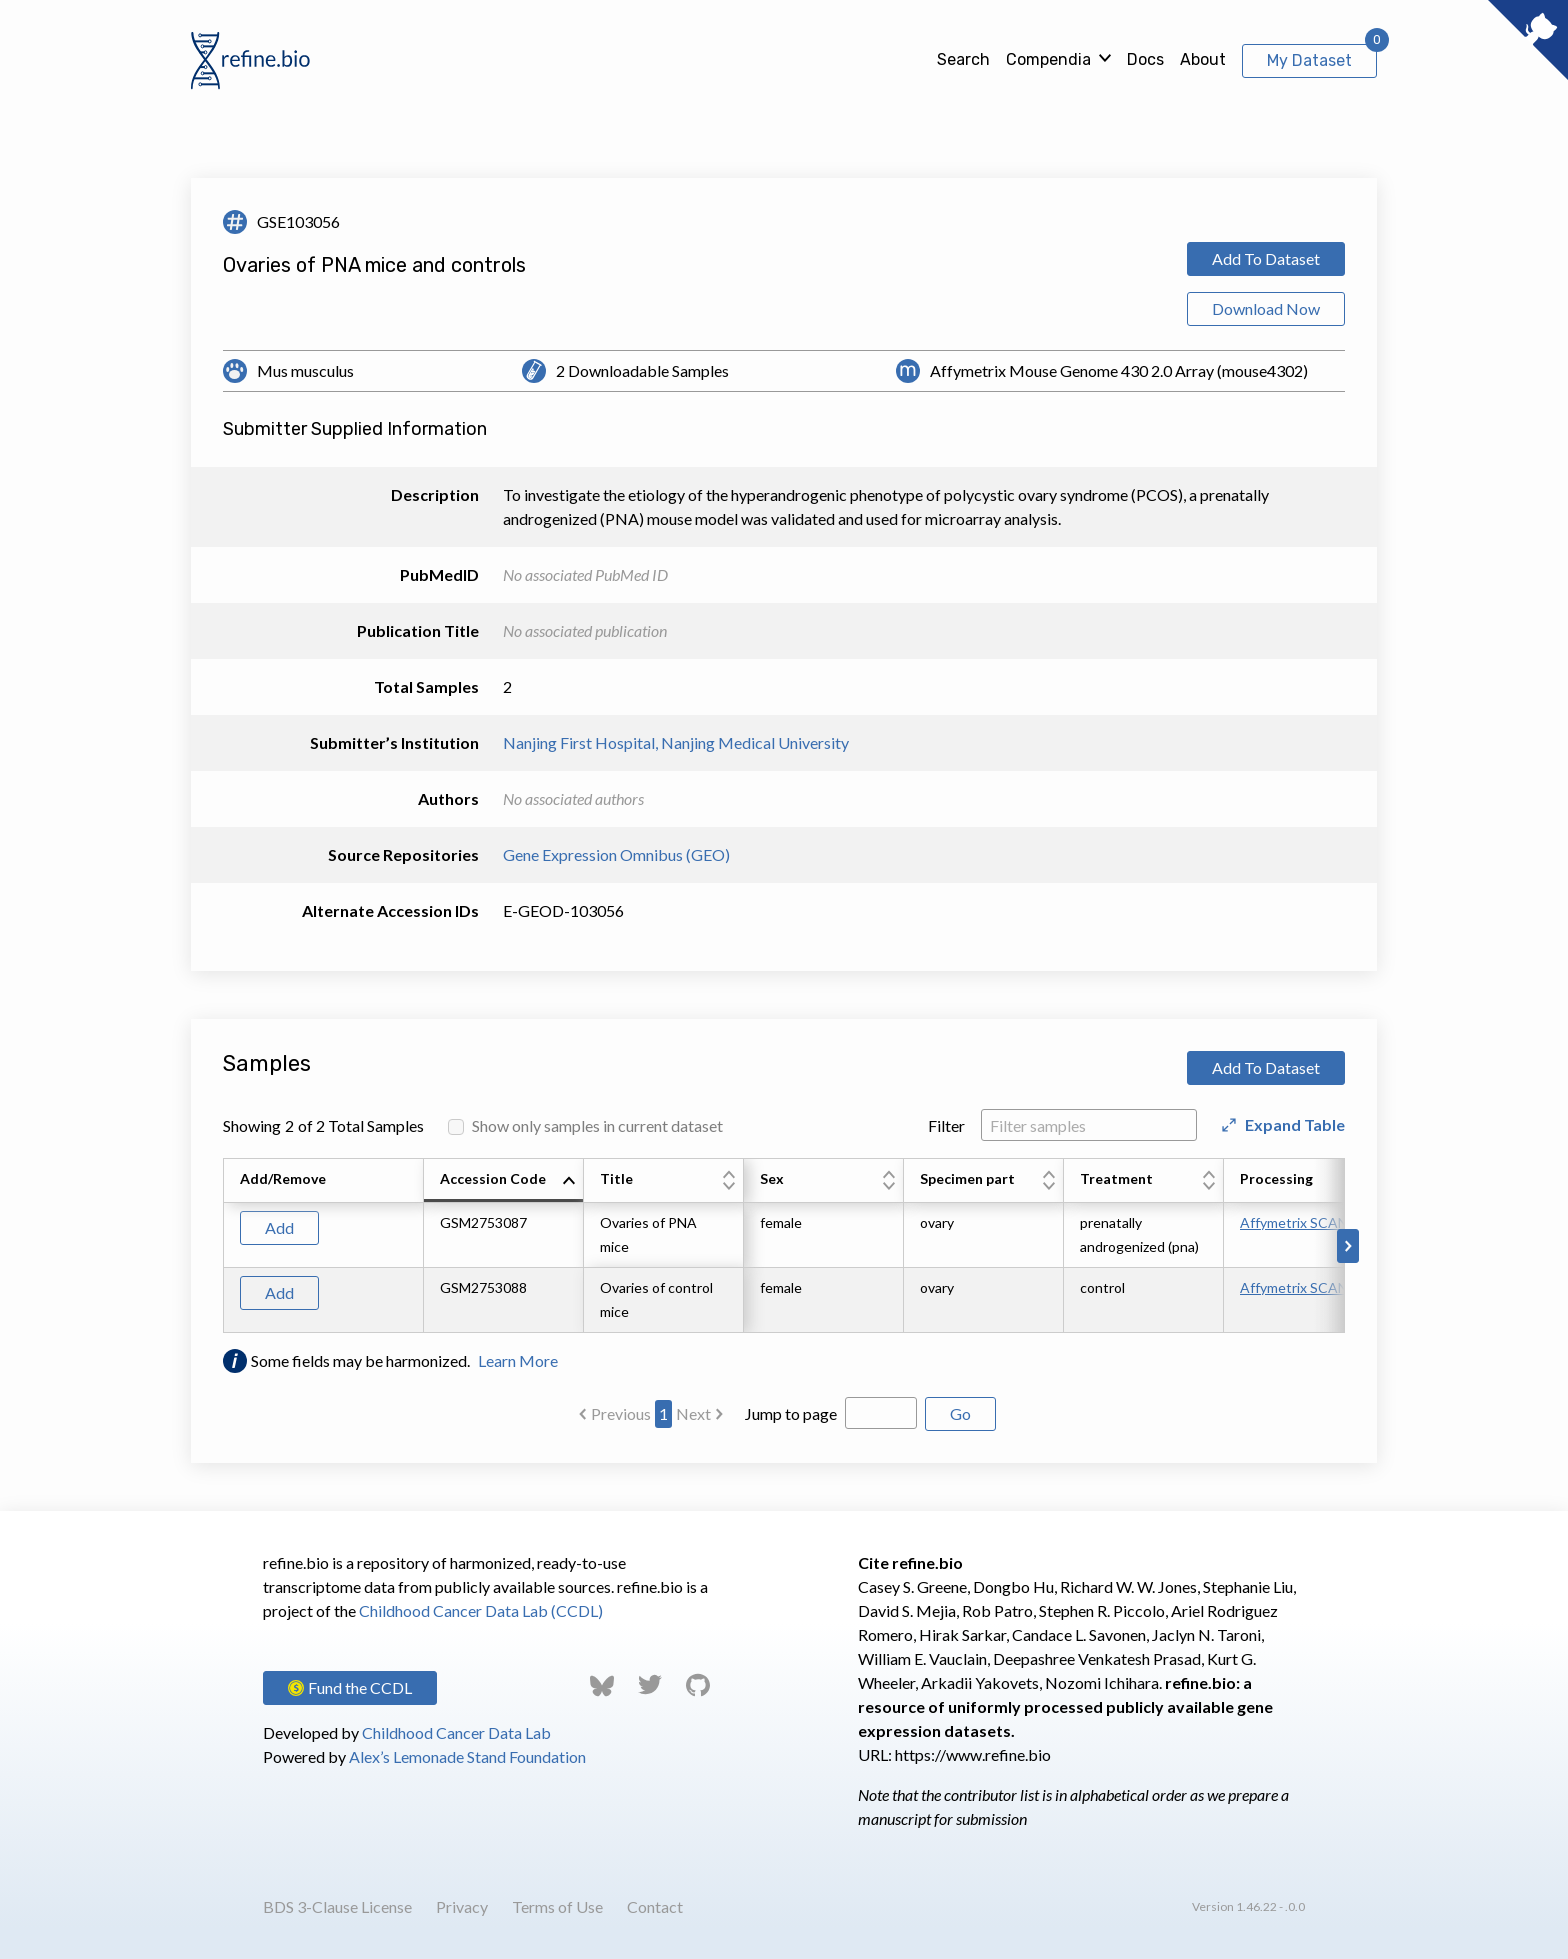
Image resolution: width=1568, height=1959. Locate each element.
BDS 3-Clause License (337, 1906)
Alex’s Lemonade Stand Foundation (467, 1756)
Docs (1145, 59)
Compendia (1048, 59)
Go (960, 1413)
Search (963, 59)
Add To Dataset (1266, 258)
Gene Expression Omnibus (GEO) (616, 854)
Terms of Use (557, 1906)
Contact (655, 1906)
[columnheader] (504, 1181)
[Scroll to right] (1348, 1246)
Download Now (1266, 308)
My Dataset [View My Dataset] (1309, 60)
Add (279, 1227)
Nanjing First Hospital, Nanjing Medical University (676, 742)
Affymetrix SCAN (1294, 1222)
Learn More (518, 1360)
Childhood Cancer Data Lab (456, 1732)
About (1203, 59)
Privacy (462, 1906)
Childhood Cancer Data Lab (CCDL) (481, 1610)
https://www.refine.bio (973, 1754)
